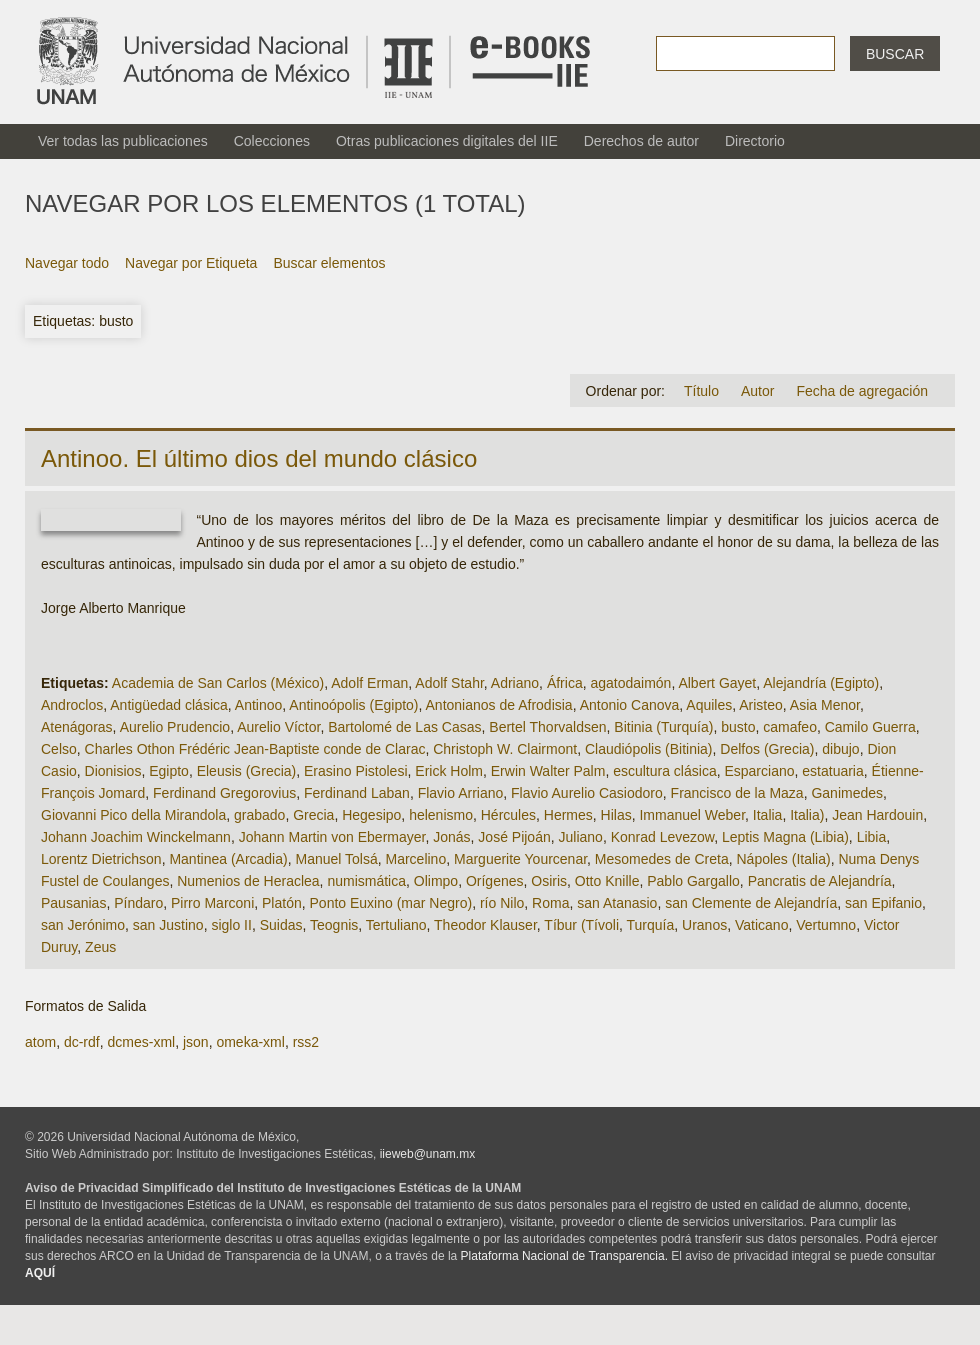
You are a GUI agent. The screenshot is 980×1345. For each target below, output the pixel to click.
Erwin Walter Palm (548, 771)
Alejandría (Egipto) (821, 683)
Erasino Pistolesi (356, 771)
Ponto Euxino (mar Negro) (391, 903)
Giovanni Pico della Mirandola (133, 815)
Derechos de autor (641, 141)
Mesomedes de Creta (662, 859)
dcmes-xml (141, 1042)
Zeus (100, 947)
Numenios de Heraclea (248, 881)
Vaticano (761, 925)
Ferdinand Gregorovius (224, 793)
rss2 (306, 1042)
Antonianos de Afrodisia (499, 705)
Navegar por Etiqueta (191, 263)
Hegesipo (371, 815)
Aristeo (761, 705)
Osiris (549, 881)
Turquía (651, 925)
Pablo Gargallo (693, 881)
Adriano (515, 683)
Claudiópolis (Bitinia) (649, 749)
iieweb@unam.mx (428, 1154)
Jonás (451, 837)
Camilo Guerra (870, 727)
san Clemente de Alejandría (751, 903)
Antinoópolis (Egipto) (353, 705)
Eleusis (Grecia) (247, 771)
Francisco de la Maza (737, 793)
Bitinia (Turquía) (663, 727)
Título (701, 391)
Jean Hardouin (877, 815)
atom (40, 1042)
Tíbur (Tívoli (581, 925)
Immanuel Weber (692, 815)
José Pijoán (514, 837)
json (196, 1042)
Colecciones (272, 141)
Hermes (568, 815)
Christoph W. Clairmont (505, 749)
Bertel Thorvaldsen (547, 727)
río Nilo (502, 903)
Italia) (807, 815)
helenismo (441, 815)
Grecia (313, 815)
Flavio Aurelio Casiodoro (587, 793)
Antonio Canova (630, 705)
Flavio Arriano (461, 793)
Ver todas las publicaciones (123, 141)
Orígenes (495, 881)
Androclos (72, 705)
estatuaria (832, 771)
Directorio (755, 141)
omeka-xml (250, 1042)
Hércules (508, 815)
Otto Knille (607, 881)
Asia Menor (825, 705)
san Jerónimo (83, 925)
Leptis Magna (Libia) (785, 837)
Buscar (895, 54)
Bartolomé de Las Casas (404, 727)
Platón (282, 903)
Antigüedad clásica (169, 705)
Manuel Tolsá (336, 859)
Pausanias (73, 903)
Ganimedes (847, 793)
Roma (550, 903)
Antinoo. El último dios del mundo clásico (259, 458)
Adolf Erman (369, 683)
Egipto (169, 771)
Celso (59, 749)
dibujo (840, 749)
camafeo (790, 727)
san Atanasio (617, 903)
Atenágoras (77, 727)
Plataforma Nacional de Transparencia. (564, 1256)
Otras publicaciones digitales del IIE (447, 141)
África (565, 683)
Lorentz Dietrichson (101, 859)
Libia (872, 837)
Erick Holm (449, 771)
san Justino (168, 925)
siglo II (231, 925)
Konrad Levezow (663, 837)
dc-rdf (82, 1042)
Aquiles (709, 705)
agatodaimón (630, 683)
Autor (757, 391)
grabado (259, 815)
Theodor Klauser (485, 925)
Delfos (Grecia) (767, 749)
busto (738, 727)
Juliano (581, 837)
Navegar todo (67, 263)
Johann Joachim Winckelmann (136, 837)
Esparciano (759, 771)
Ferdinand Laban (357, 793)
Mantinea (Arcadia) (228, 859)
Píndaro (138, 903)
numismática (366, 881)
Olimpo (436, 881)
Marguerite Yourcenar (520, 859)
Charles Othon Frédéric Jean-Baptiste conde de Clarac (255, 749)
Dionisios (113, 771)
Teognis (334, 925)
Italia (768, 815)
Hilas (616, 815)
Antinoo (258, 705)
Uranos (704, 925)
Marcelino (416, 859)
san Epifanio (883, 903)
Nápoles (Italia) (783, 859)
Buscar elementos (329, 263)
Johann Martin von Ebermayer (332, 837)
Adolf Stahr (449, 683)
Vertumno (826, 925)
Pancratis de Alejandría (820, 881)
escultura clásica (665, 771)
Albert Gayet (717, 683)
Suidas (281, 925)
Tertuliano (396, 925)
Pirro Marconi (212, 903)
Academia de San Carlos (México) (218, 683)
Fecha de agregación (862, 391)
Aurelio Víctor (278, 727)
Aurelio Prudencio (175, 727)
